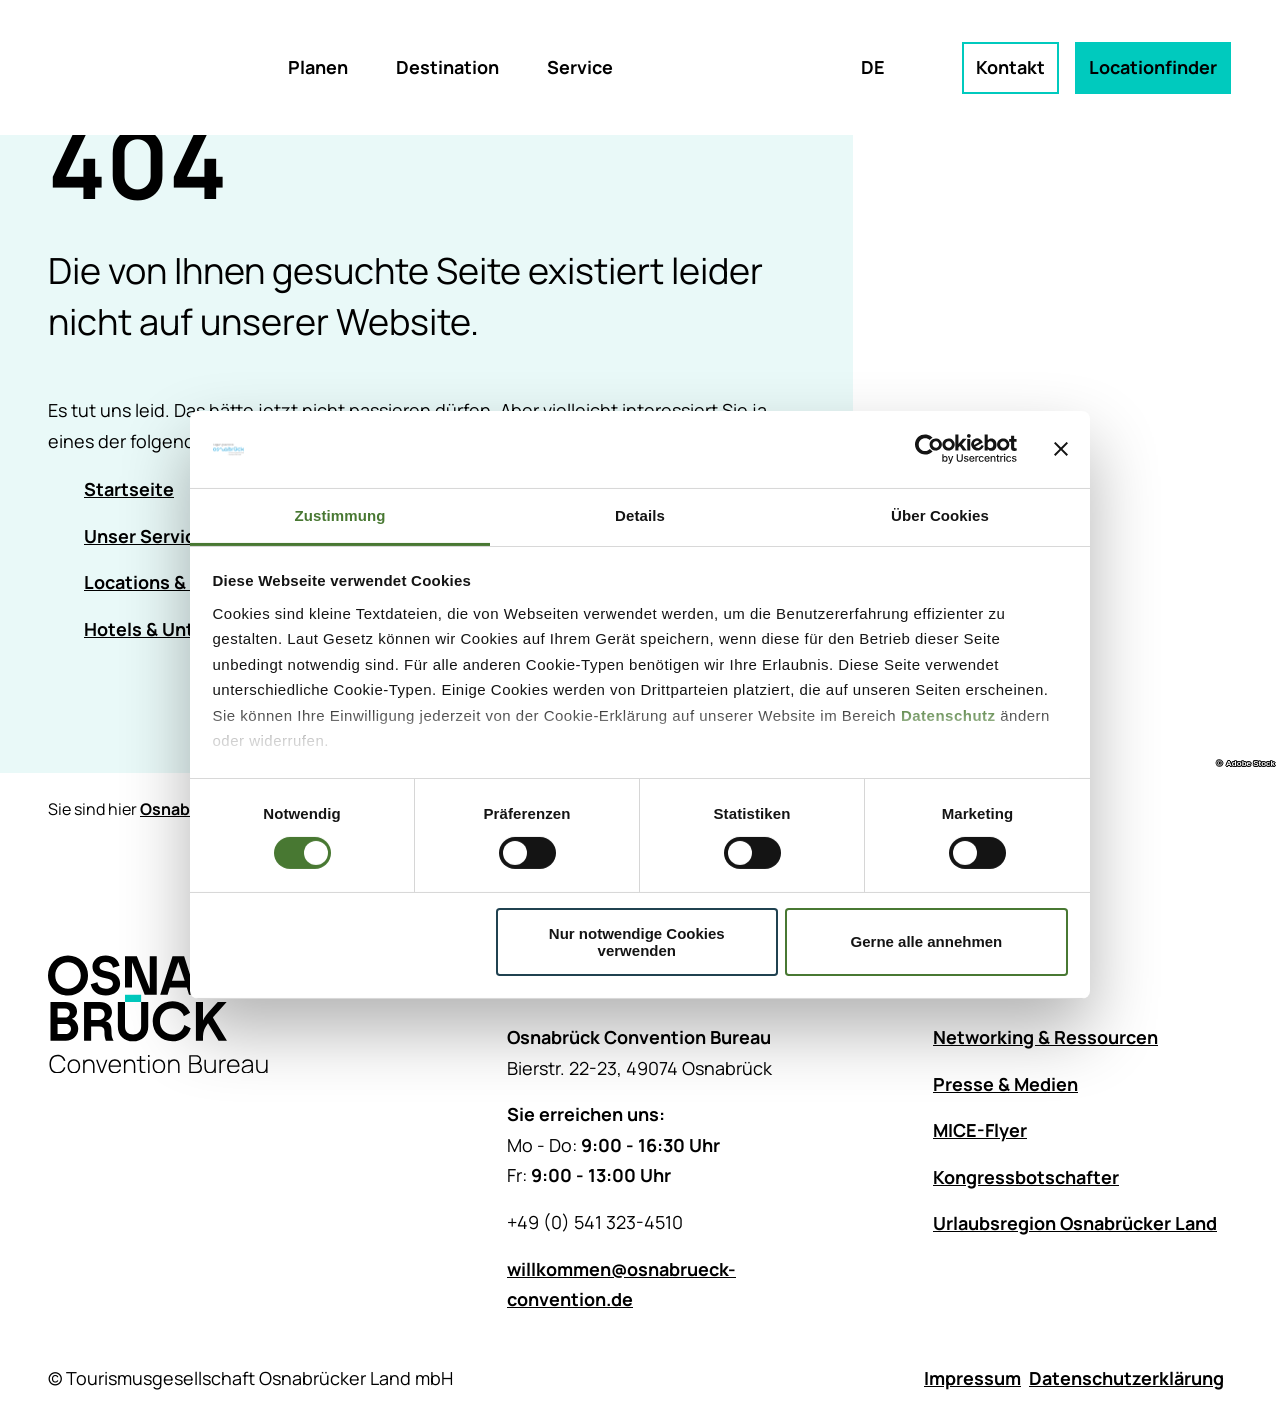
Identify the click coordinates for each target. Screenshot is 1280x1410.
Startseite (129, 489)
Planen (318, 67)
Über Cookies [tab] (940, 515)
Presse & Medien (1005, 1084)
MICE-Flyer (980, 1131)
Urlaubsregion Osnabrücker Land (1075, 1224)
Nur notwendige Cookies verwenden (637, 942)
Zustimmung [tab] (340, 515)
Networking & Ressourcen (1045, 1037)
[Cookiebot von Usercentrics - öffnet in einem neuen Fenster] (929, 449)
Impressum (972, 1378)
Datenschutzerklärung (1126, 1378)
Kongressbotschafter (1026, 1177)
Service (580, 67)
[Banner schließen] (1061, 449)
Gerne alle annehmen (927, 941)
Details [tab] (640, 515)
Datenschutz (948, 715)
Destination (447, 67)
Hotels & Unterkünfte (177, 629)
